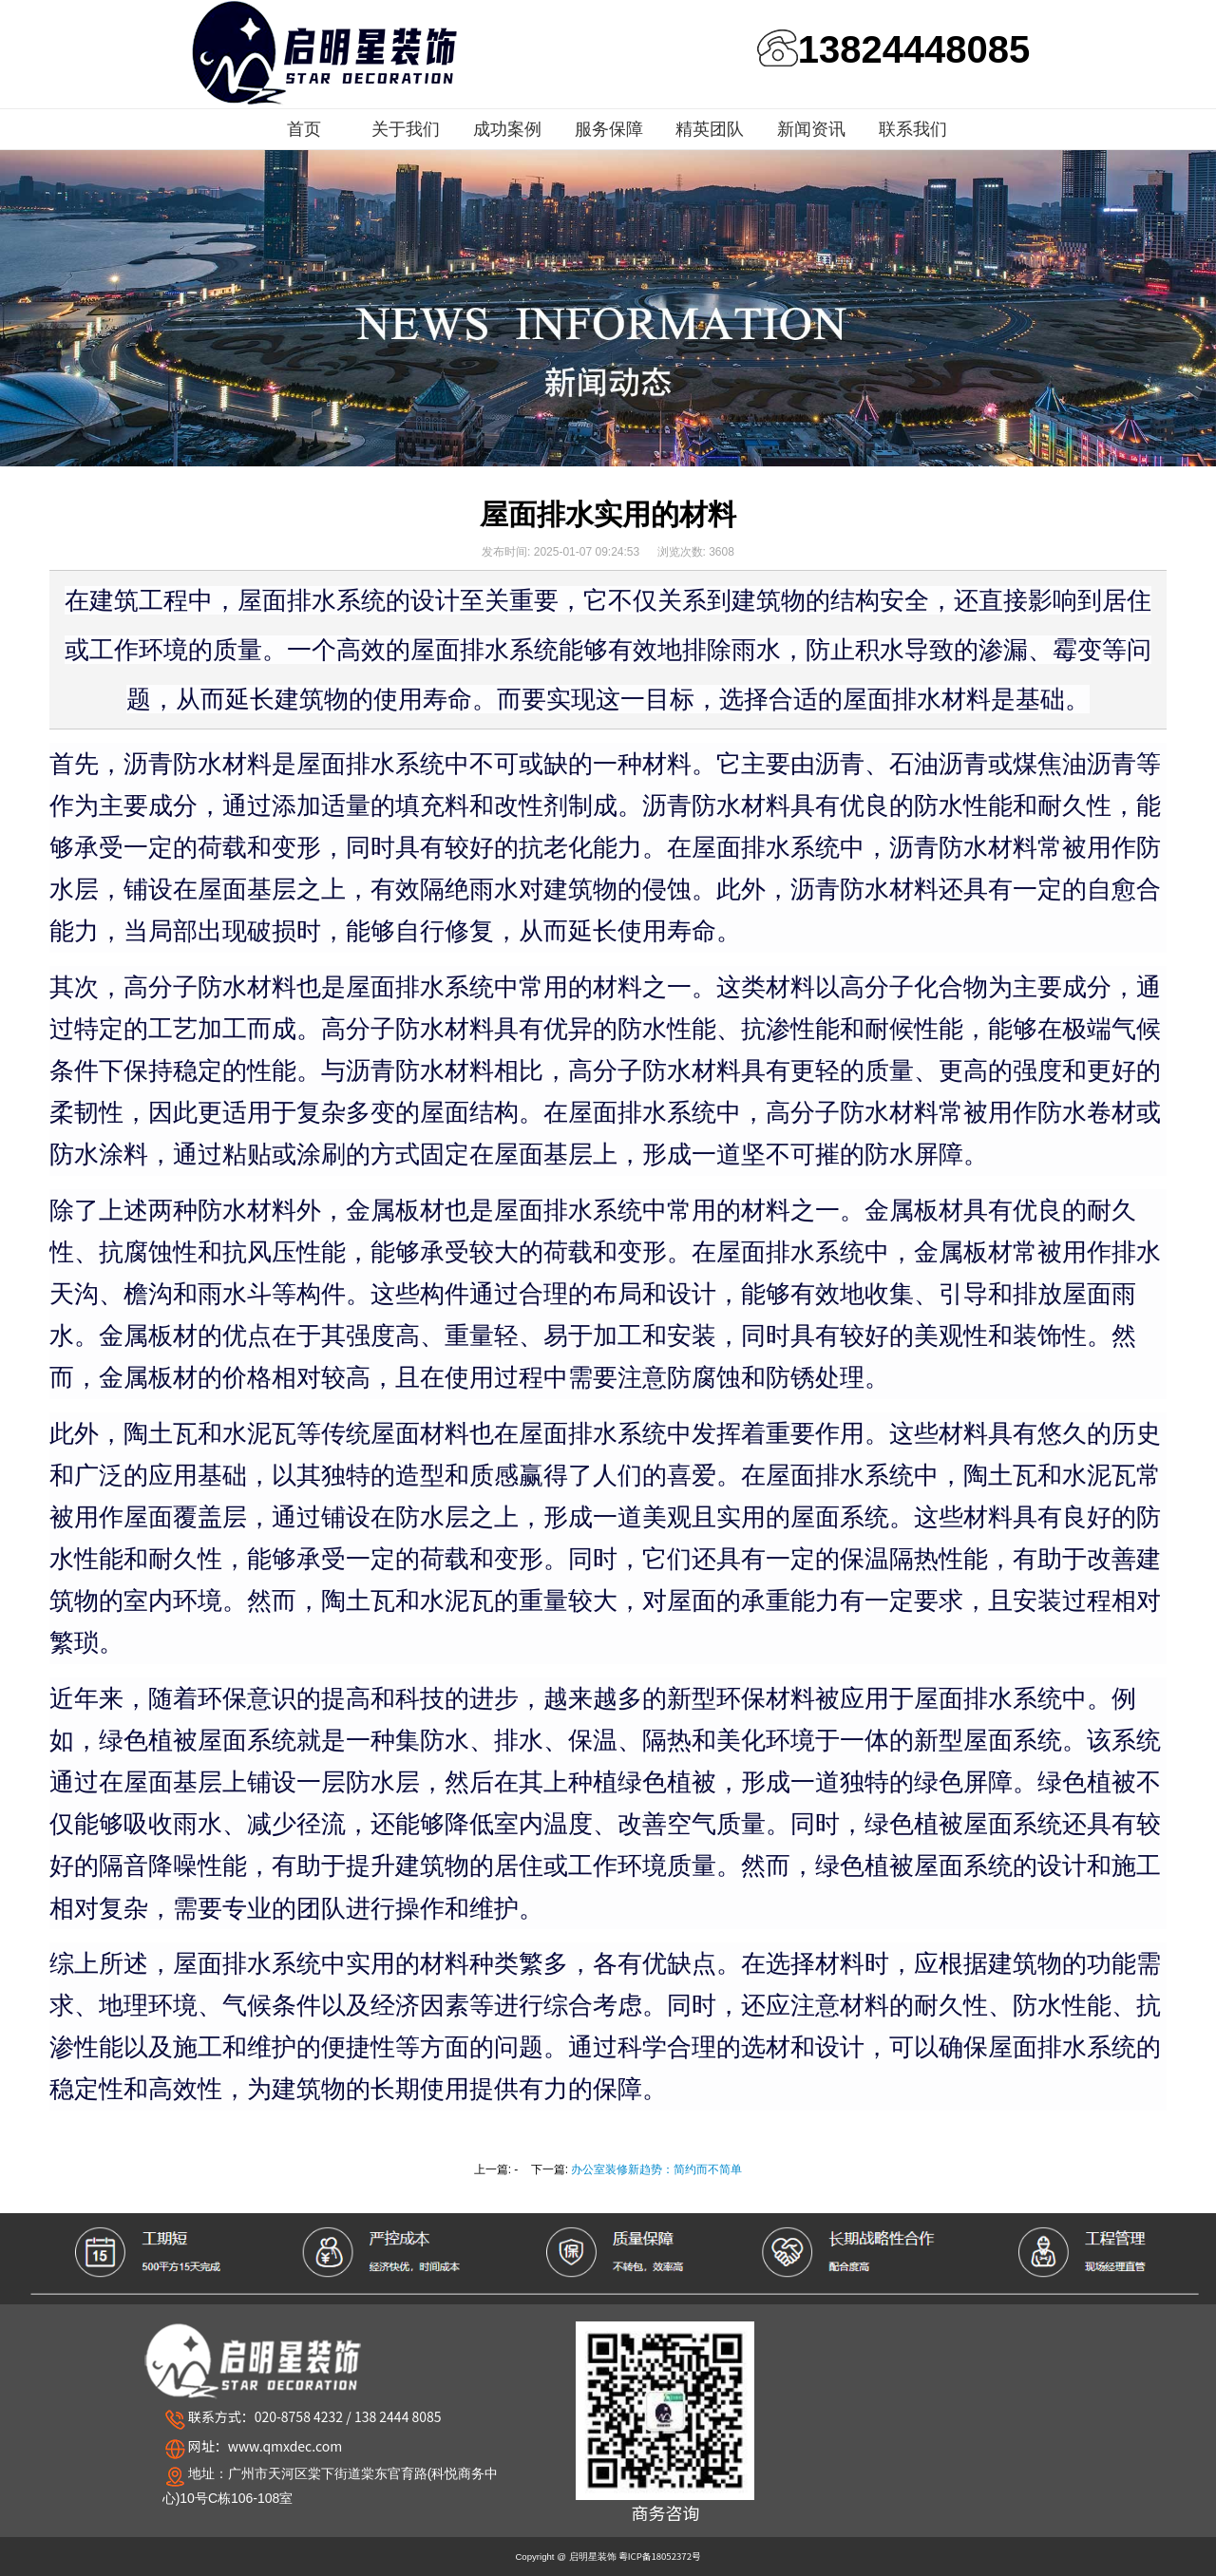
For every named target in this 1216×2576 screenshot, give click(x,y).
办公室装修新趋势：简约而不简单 (656, 2169)
